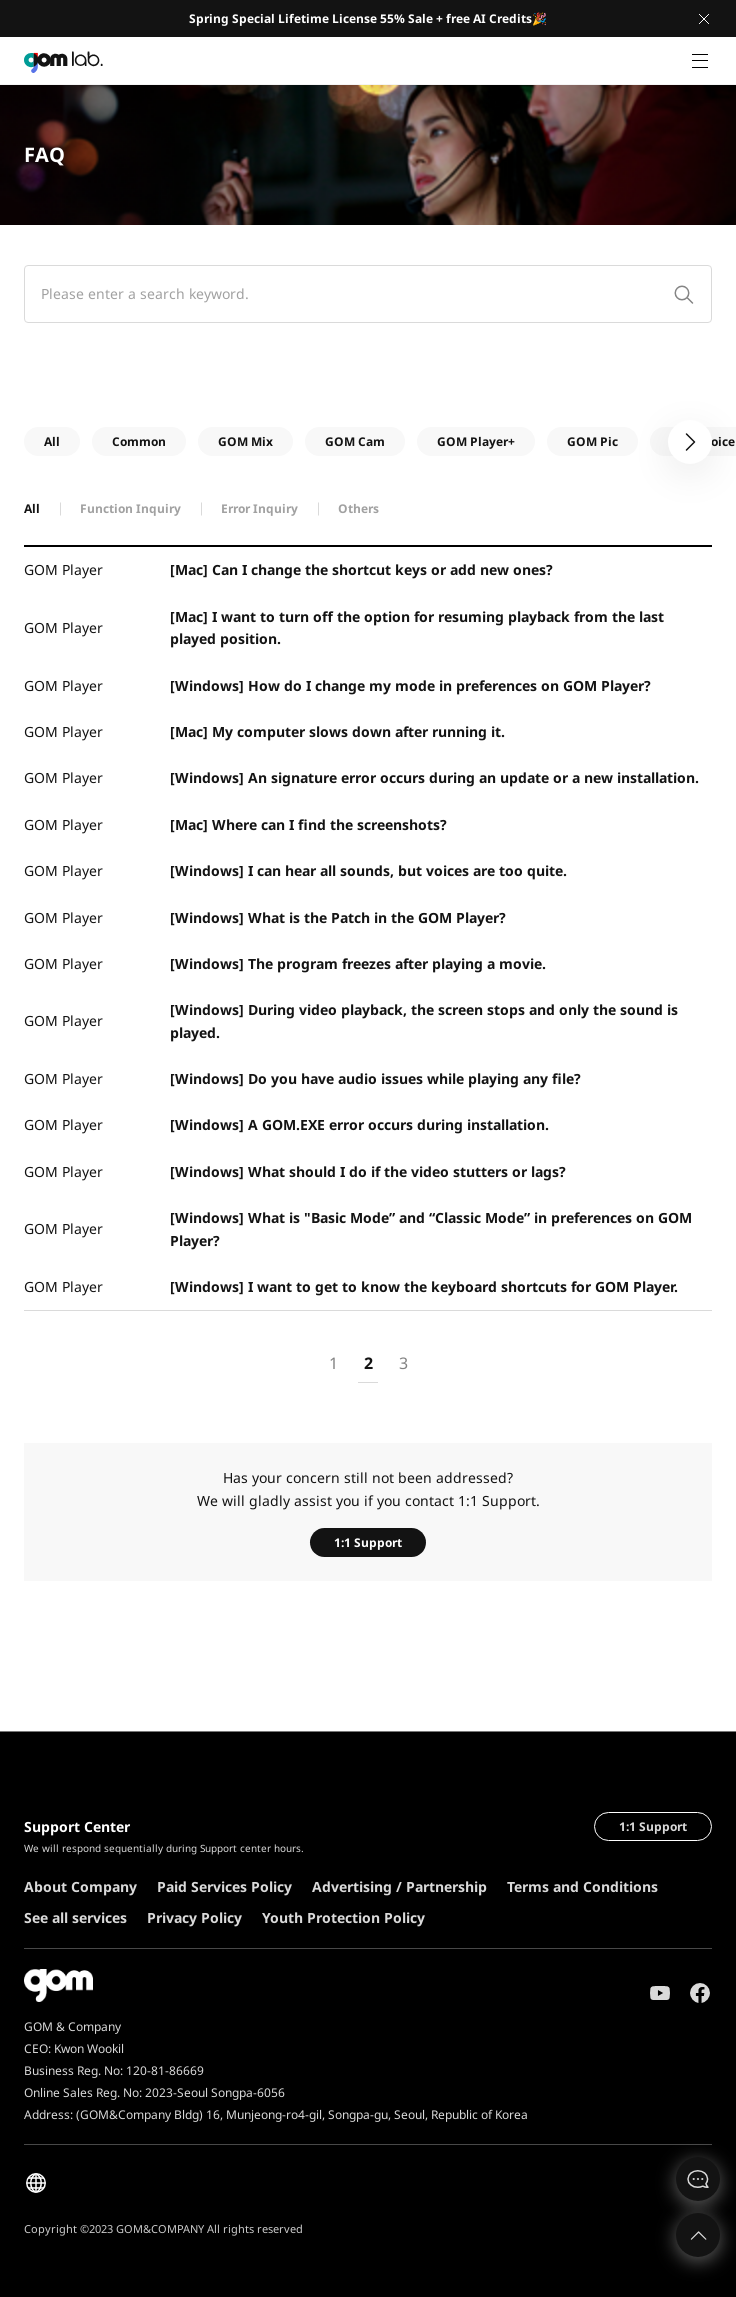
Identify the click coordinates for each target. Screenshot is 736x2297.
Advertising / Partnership (399, 1886)
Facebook (700, 1993)
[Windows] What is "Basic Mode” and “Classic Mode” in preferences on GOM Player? (431, 1228)
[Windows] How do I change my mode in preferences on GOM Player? (410, 685)
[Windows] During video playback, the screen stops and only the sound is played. (424, 1020)
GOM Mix (245, 441)
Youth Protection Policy (343, 1917)
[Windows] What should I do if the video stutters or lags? (368, 1171)
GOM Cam (355, 441)
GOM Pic (592, 441)
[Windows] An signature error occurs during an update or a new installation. (434, 777)
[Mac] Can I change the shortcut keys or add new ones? (361, 569)
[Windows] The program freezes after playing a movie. (358, 963)
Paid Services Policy (224, 1886)
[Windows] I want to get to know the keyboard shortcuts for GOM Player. (424, 1286)
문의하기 (698, 2179)
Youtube (660, 1993)
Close (704, 19)
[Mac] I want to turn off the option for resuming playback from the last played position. (417, 627)
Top (698, 2235)
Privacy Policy (194, 1917)
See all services (75, 1917)
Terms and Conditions (582, 1886)
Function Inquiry (130, 508)
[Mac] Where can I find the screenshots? (308, 824)
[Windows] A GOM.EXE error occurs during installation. (359, 1124)
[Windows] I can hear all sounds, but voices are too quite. (368, 870)
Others (358, 508)
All (52, 441)
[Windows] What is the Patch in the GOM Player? (338, 917)
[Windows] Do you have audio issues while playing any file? (375, 1078)
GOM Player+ (476, 441)
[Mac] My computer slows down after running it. (337, 731)
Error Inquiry (259, 508)
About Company (80, 1886)
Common (139, 441)
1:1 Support (368, 1542)
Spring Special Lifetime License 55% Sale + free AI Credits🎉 (368, 18)
